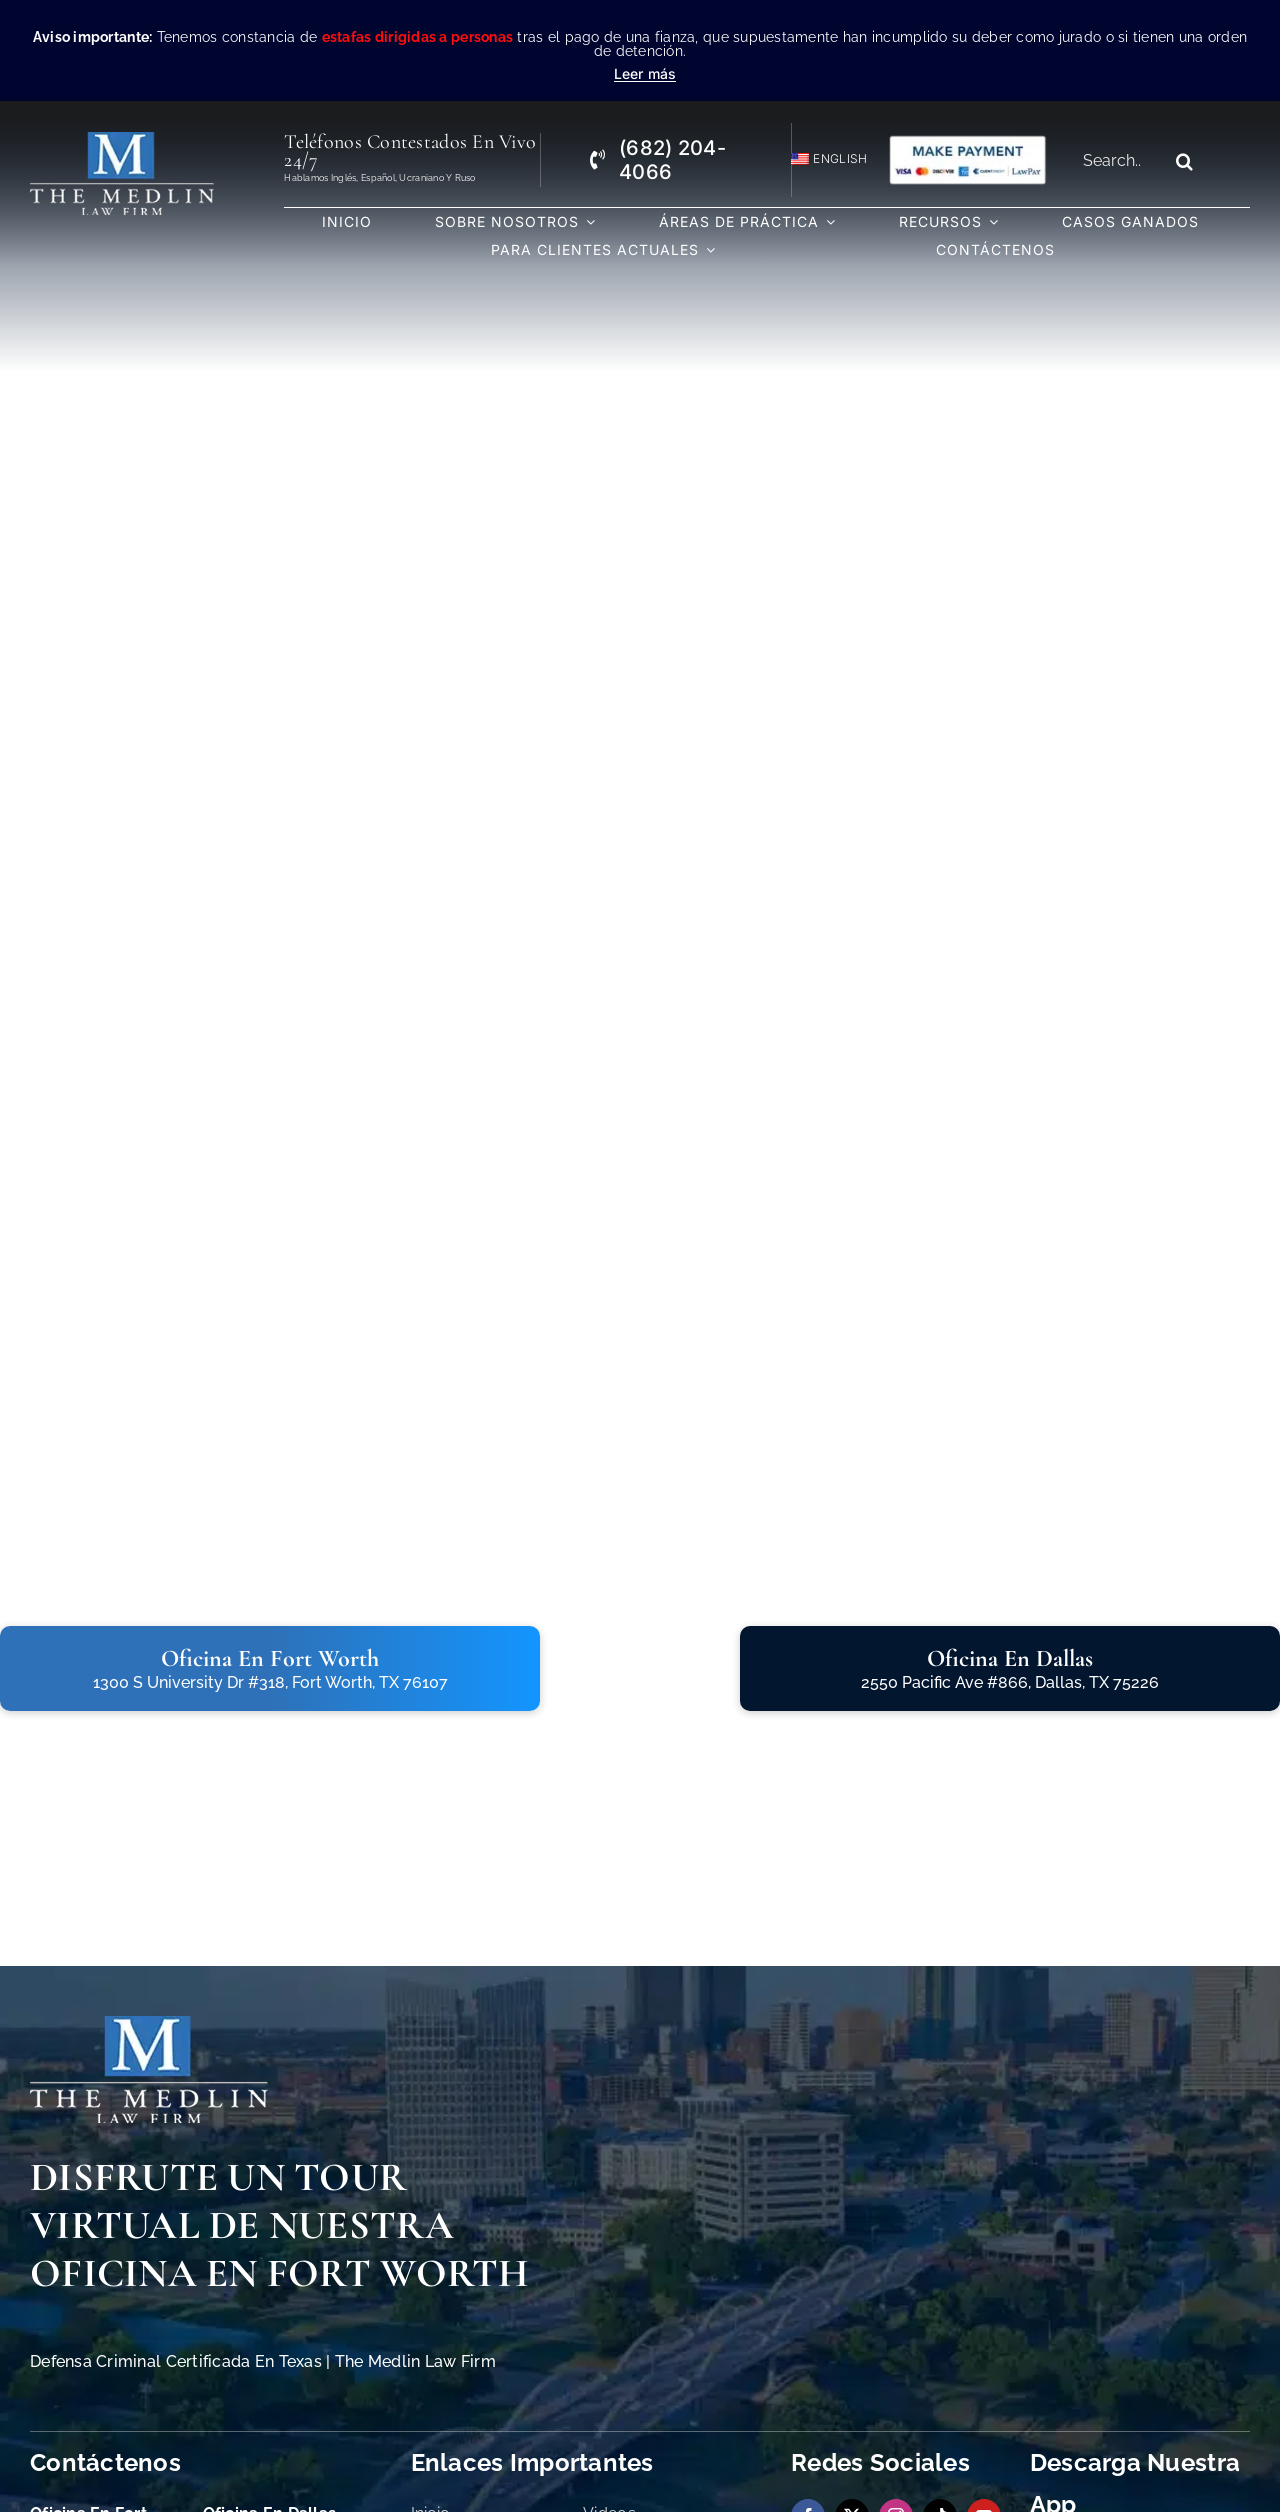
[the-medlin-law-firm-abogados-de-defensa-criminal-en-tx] (122, 140)
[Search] (1185, 161)
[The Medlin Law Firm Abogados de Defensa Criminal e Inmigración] (149, 2024)
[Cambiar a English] (820, 159)
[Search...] (1118, 161)
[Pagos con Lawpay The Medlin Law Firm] (967, 142)
